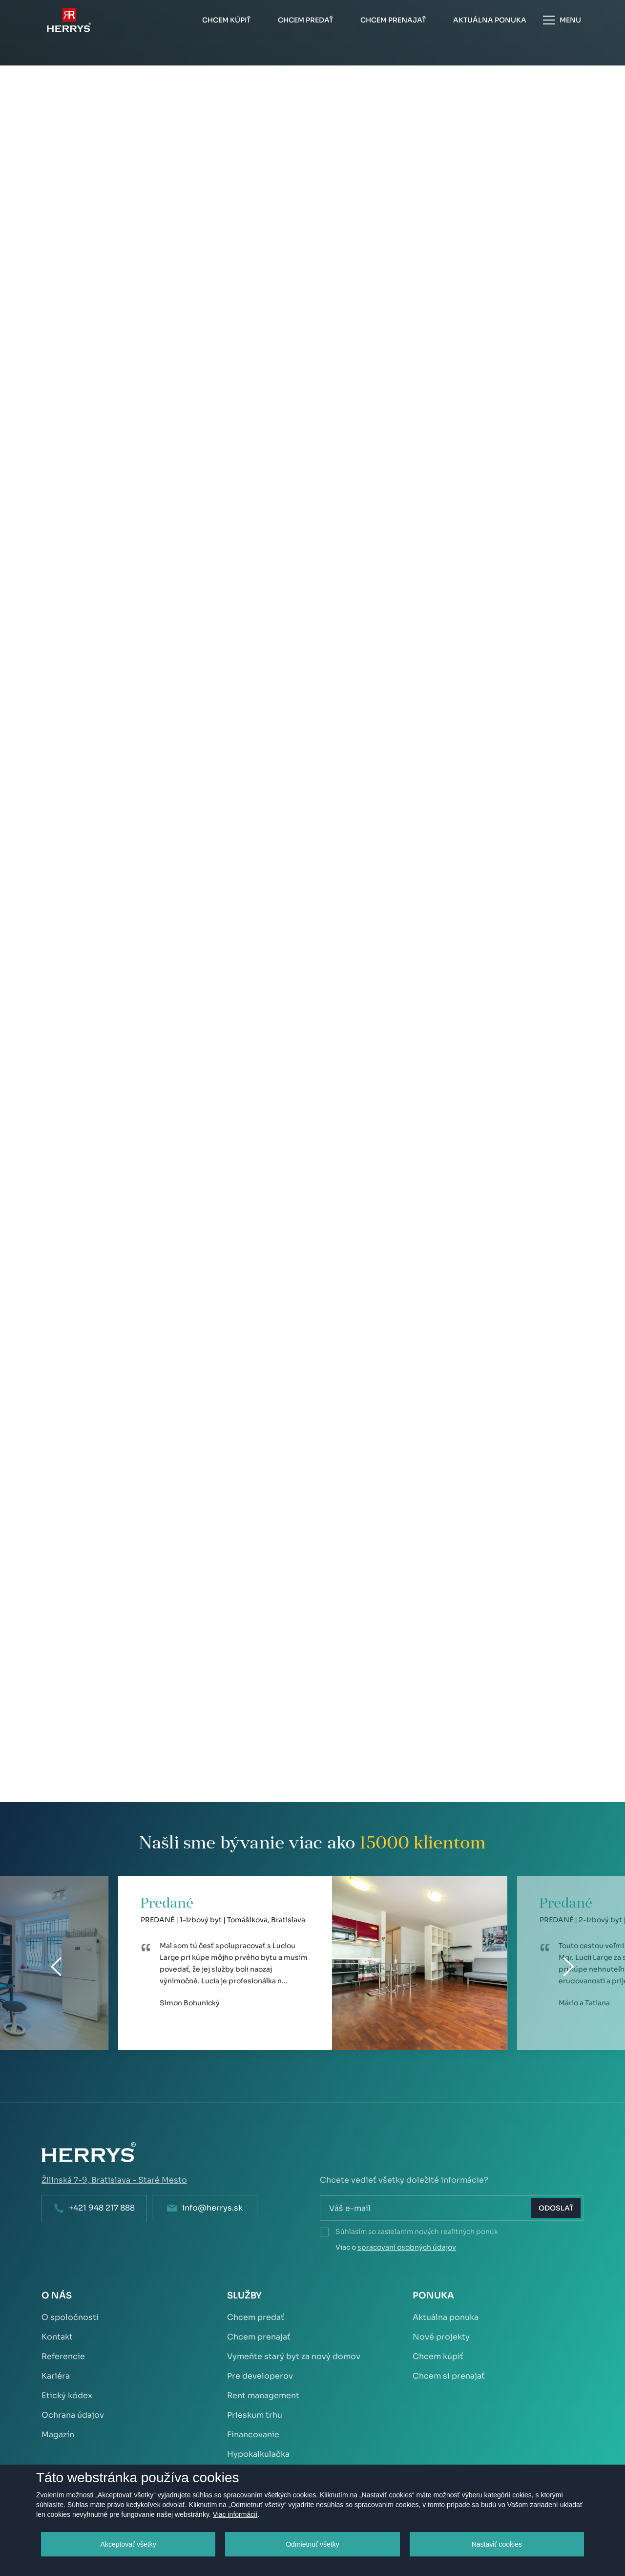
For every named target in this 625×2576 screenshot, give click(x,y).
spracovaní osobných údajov (406, 2247)
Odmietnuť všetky (312, 2544)
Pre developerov (260, 2376)
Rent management (263, 2395)
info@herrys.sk (212, 2208)
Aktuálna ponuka (446, 2317)
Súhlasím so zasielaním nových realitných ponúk (416, 2231)
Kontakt (57, 2337)
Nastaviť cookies (497, 2544)
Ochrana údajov (73, 2415)
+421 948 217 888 (102, 2208)
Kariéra (56, 2376)
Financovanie (253, 2434)
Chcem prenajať (259, 2337)
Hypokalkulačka (258, 2454)
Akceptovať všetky (128, 2544)
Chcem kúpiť (438, 2356)
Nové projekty (441, 2337)
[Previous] (56, 1967)
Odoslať (556, 2208)
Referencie (63, 2356)
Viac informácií (235, 2514)
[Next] (568, 1967)
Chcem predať (255, 2317)
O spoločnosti (70, 2317)
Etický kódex (67, 2395)
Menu (562, 20)
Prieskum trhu (254, 2415)
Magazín (58, 2434)
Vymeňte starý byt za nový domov (293, 2356)
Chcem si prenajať (449, 2376)
